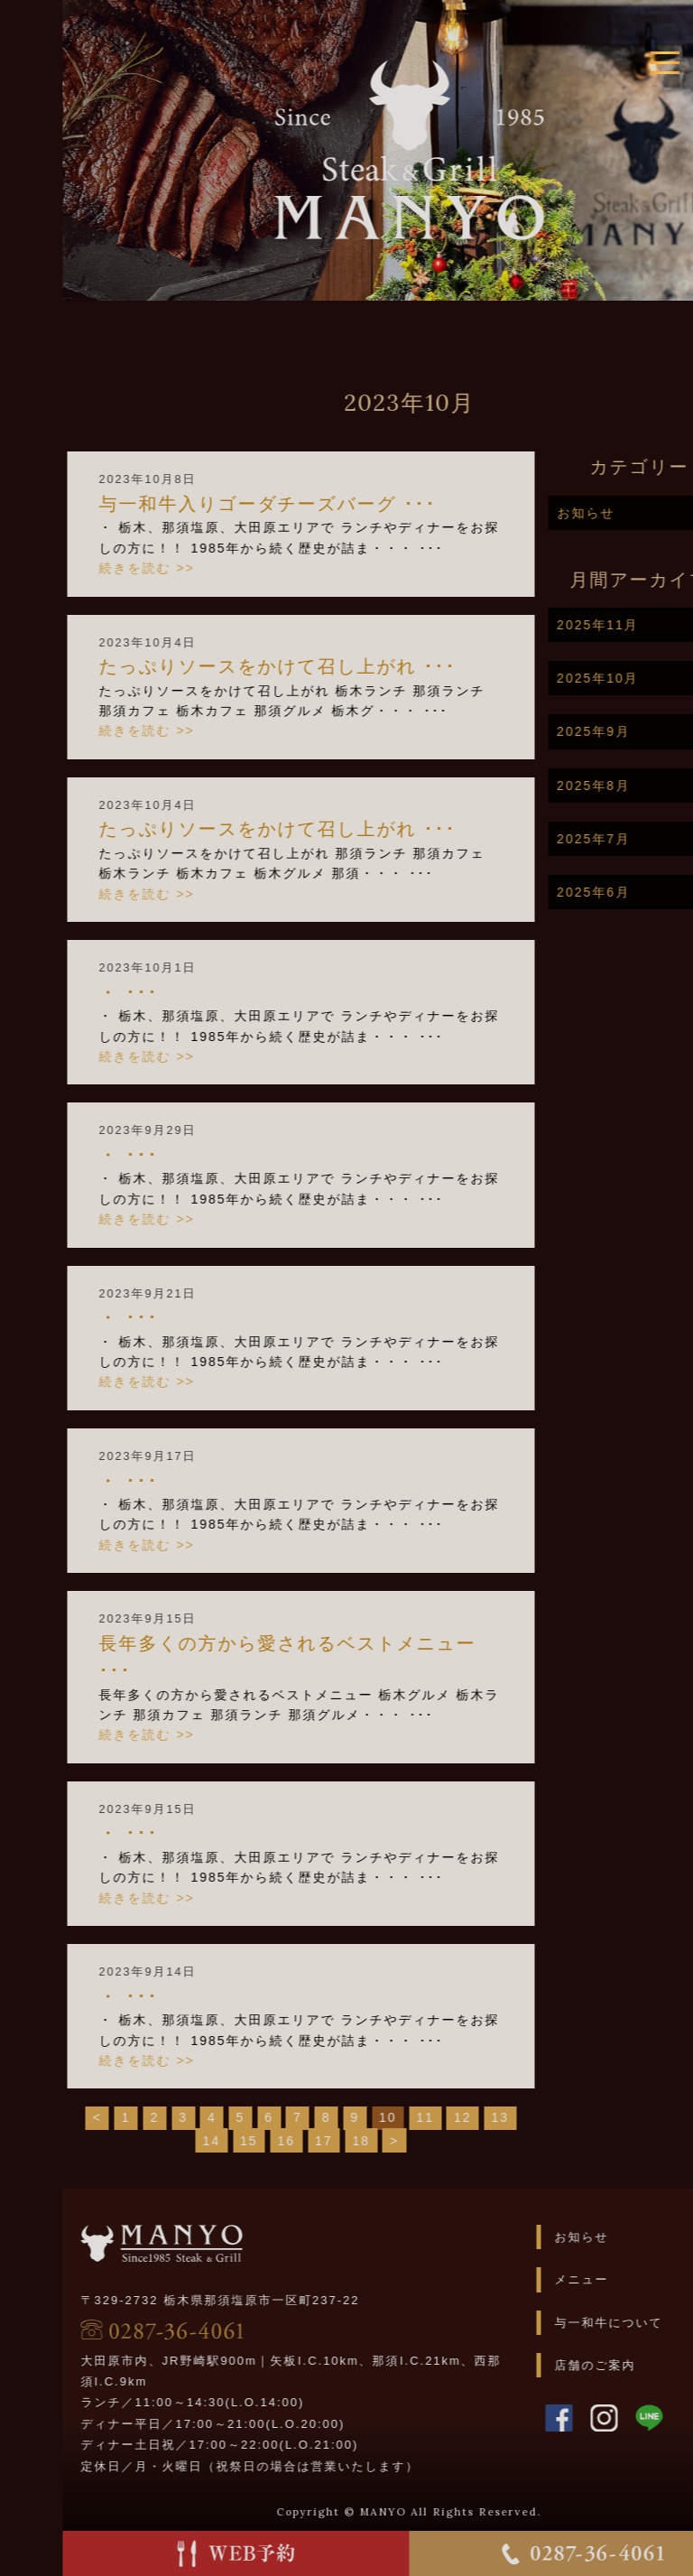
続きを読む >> (183, 568)
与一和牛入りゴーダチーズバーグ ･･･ (304, 504)
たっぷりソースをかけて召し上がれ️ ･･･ (314, 829)
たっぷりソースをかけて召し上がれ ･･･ (314, 666)
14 (248, 2141)
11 (462, 2117)
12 (500, 2117)
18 (398, 2141)
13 (537, 2117)
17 (361, 2141)
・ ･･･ (165, 992)
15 (286, 2141)
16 (323, 2141)
